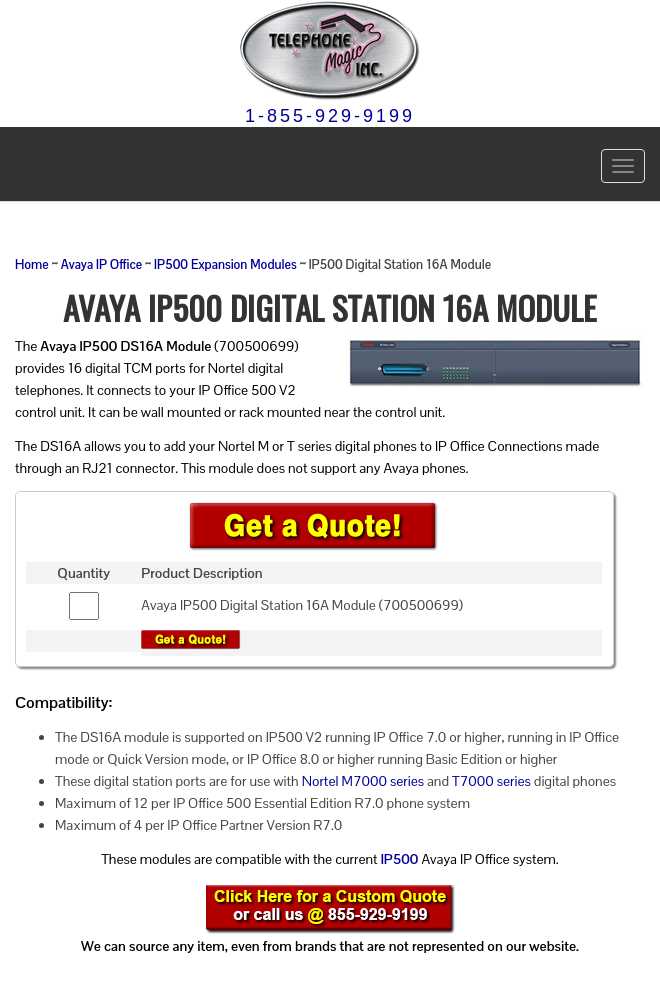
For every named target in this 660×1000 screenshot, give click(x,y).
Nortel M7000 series (363, 781)
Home (32, 265)
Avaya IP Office (101, 265)
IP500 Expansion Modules (225, 265)
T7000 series (491, 781)
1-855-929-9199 (330, 116)
